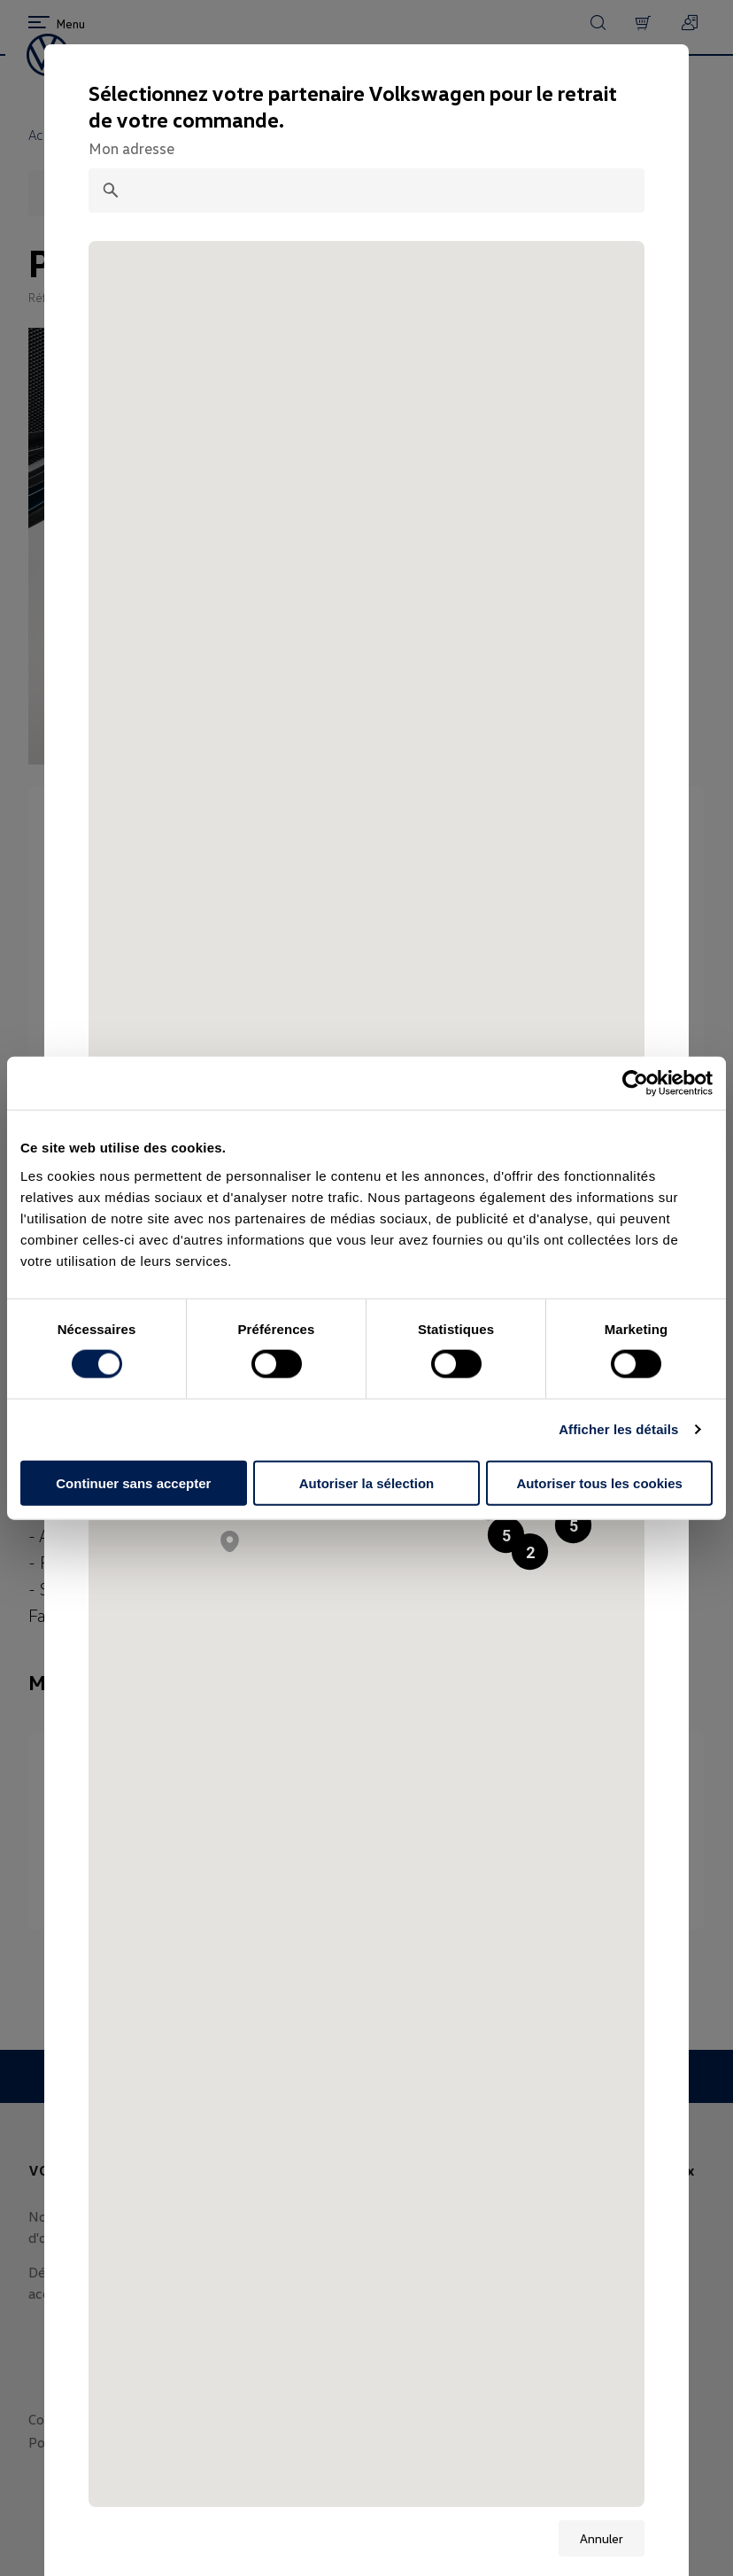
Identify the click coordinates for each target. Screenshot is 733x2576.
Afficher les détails (618, 1429)
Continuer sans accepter (133, 1482)
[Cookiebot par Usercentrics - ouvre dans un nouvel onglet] (635, 1083)
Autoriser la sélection (367, 1482)
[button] (573, 1525)
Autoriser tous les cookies (599, 1482)
